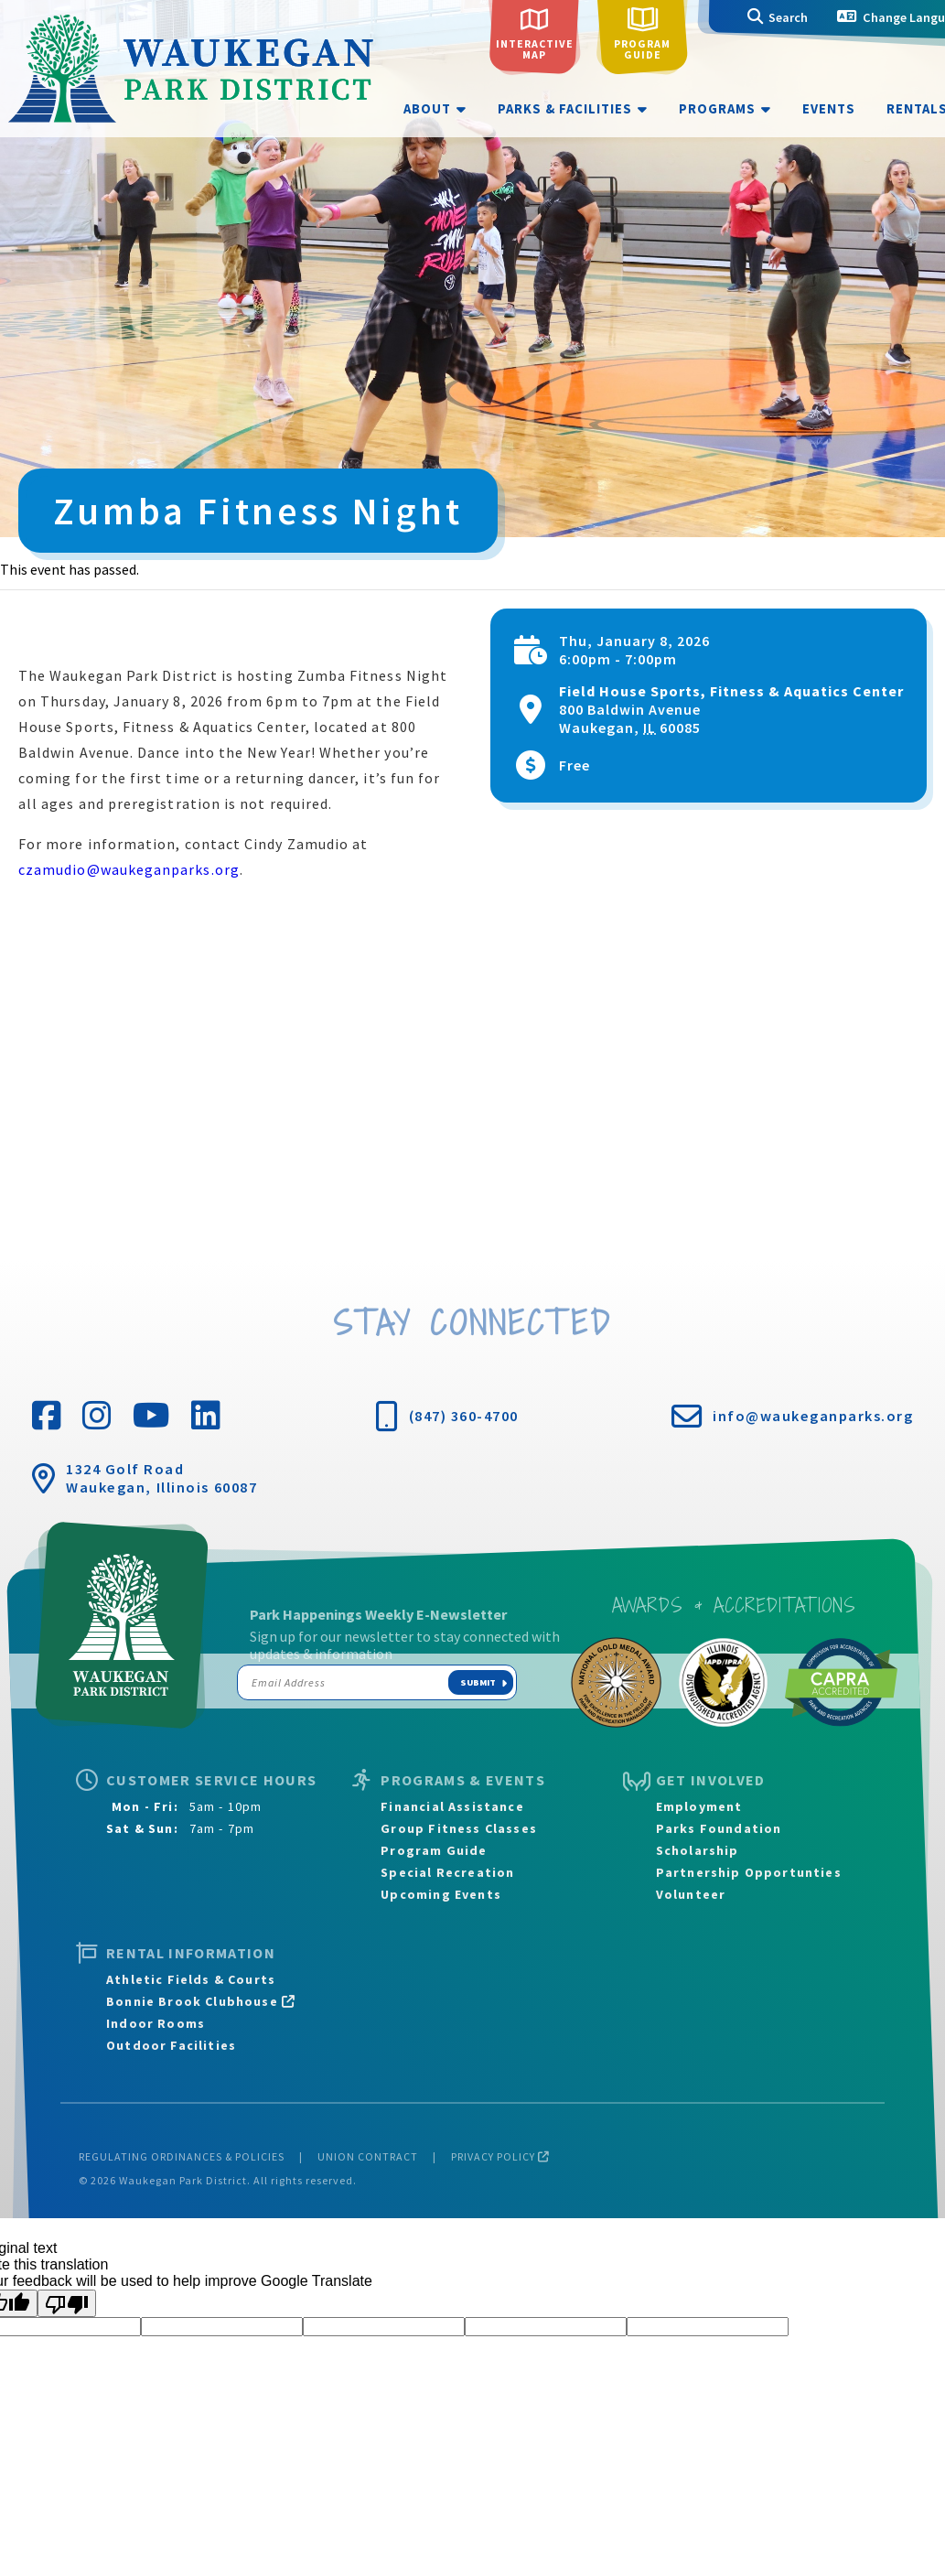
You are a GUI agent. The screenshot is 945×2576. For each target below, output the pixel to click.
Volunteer (691, 1894)
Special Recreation (447, 1872)
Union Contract (367, 2156)
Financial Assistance (452, 1806)
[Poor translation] (67, 2303)
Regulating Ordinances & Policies (182, 2156)
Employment (699, 1806)
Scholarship (697, 1850)
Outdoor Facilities (171, 2045)
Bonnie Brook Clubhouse (200, 2001)
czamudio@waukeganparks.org (129, 869)
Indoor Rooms (155, 2023)
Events (828, 109)
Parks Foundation (719, 1828)
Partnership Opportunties (749, 1872)
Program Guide (434, 1850)
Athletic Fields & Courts (190, 1979)
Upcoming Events (441, 1894)
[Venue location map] (472, 1082)
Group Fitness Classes (459, 1828)
